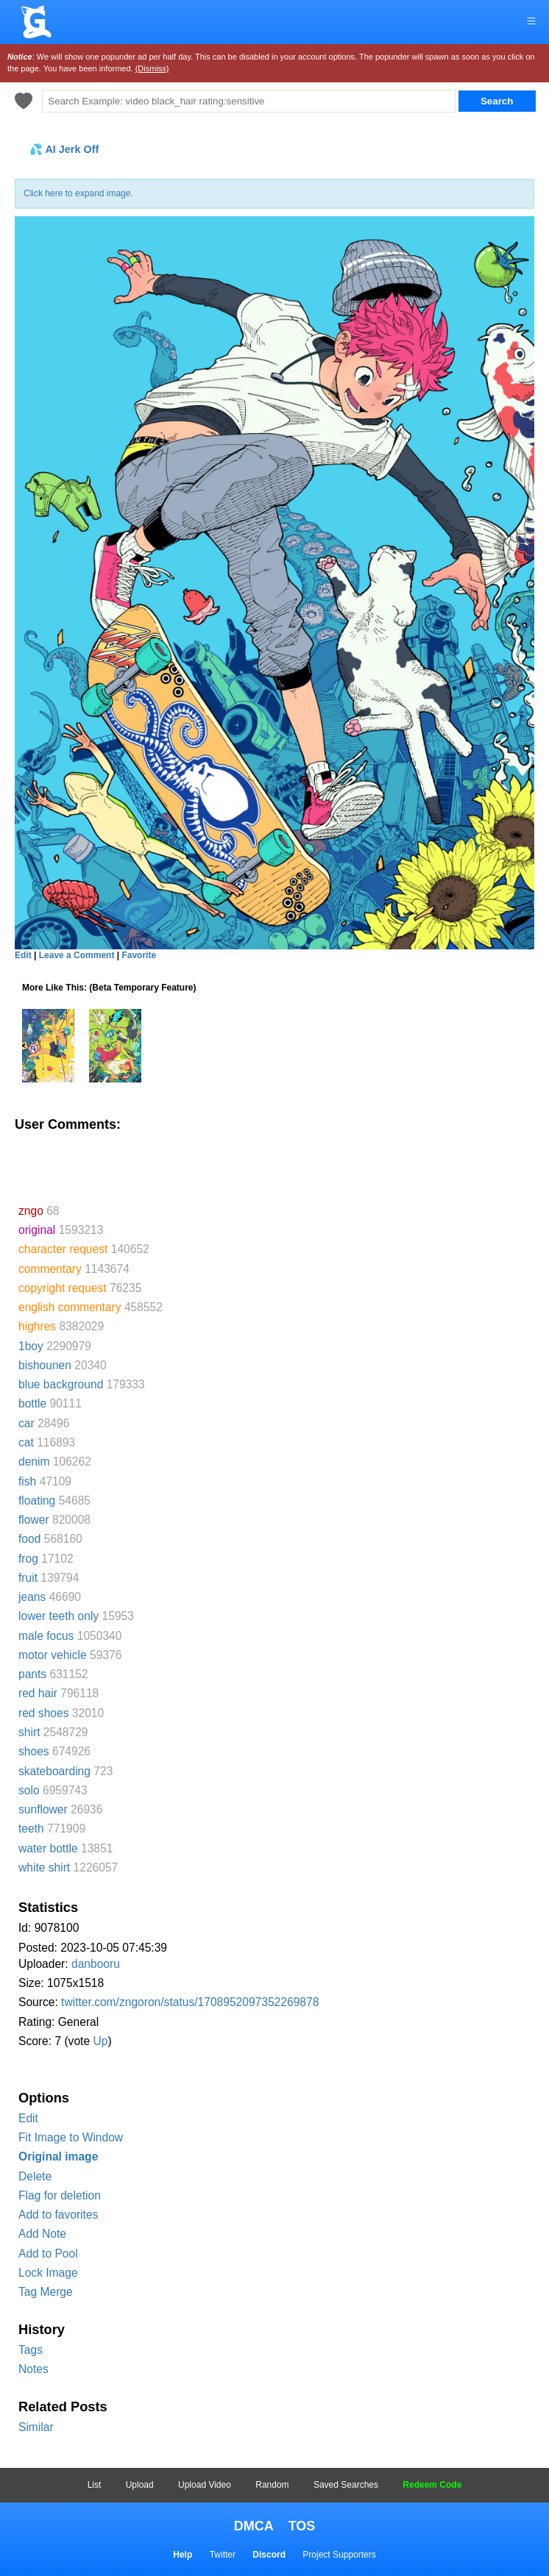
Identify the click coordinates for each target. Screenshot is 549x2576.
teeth (31, 1828)
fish (27, 1481)
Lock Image (48, 2272)
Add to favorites (58, 2214)
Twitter (222, 2555)
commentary (50, 1269)
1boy (30, 1346)
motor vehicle (52, 1655)
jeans (32, 1597)
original (36, 1230)
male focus (46, 1636)
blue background (60, 1384)
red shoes (43, 1713)
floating (36, 1500)
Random (271, 2485)
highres (37, 1326)
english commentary (69, 1307)
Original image (58, 2156)
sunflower (43, 1809)
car (26, 1423)
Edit (28, 2118)
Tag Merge (45, 2292)
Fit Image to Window (70, 2137)
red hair (37, 1693)
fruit (28, 1577)
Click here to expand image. (78, 193)
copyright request (62, 1288)
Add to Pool (48, 2253)
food (29, 1539)
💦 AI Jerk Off (64, 149)
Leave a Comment (77, 955)
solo (29, 1790)
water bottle (48, 1848)
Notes (33, 2369)
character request (62, 1249)
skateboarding (54, 1771)
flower (33, 1519)
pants (32, 1674)
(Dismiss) (152, 68)
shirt (29, 1732)
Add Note (42, 2233)
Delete (35, 2176)
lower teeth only (58, 1616)
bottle (32, 1403)
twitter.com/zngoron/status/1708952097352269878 (190, 2002)
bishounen (44, 1365)
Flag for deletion (59, 2195)
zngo (30, 1211)
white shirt (44, 1867)
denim (33, 1461)
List (95, 2485)
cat (26, 1442)
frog (28, 1558)
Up (100, 2041)
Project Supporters (338, 2555)
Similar (36, 2427)
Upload (140, 2485)
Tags (30, 2350)
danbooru (95, 1964)
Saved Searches (346, 2485)
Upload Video (204, 2485)
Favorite (138, 955)
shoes (33, 1751)
